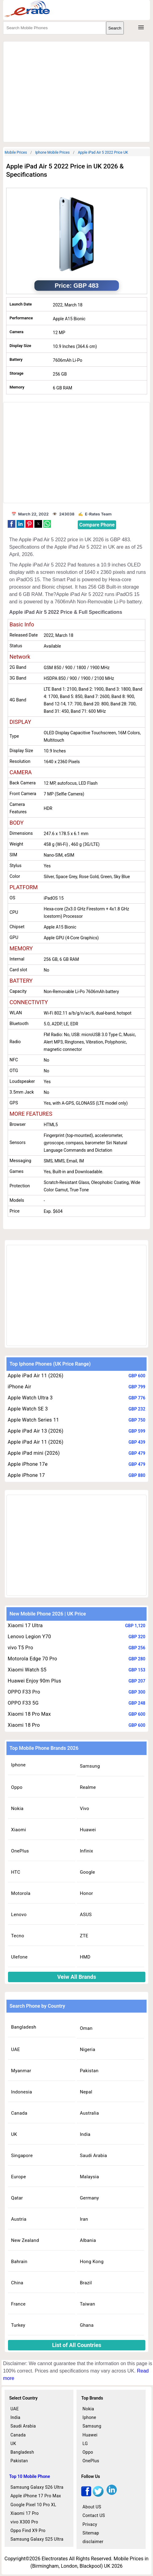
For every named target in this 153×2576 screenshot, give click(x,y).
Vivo (84, 1808)
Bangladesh (23, 2027)
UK (14, 2134)
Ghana (87, 2325)
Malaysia (89, 2177)
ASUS (86, 1914)
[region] (75, 90)
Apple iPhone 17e (28, 1464)
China (17, 2283)
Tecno (17, 1936)
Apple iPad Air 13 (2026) (35, 1431)
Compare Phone (97, 525)
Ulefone (19, 1957)
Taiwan (87, 2304)
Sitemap (90, 2533)
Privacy (89, 2524)
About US (91, 2506)
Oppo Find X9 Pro (27, 2530)
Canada (19, 2113)
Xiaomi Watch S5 (27, 1670)
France (18, 2304)
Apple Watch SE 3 (28, 1409)
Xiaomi (18, 1829)
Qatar (17, 2198)
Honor (86, 1893)
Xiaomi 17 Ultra (25, 1625)
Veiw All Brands (76, 1977)
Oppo (16, 1787)
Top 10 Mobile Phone (29, 2476)
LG (85, 2443)
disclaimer (92, 2541)
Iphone (18, 1765)
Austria (18, 2219)
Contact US (93, 2515)
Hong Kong (92, 2261)
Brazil (86, 2283)
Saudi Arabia (93, 2155)
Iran (84, 2219)
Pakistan (89, 2070)
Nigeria (87, 2049)
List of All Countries (76, 2345)
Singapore (22, 2155)
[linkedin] (112, 2495)
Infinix (86, 1851)
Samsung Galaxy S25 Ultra (37, 2539)
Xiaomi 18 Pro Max (29, 1714)
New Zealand (25, 2240)
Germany (89, 2198)
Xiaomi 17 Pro (24, 2513)
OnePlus (20, 1851)
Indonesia (21, 2092)
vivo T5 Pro (20, 1648)
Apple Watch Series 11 (33, 1420)
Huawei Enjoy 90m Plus (34, 1681)
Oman (86, 2028)
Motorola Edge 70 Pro (32, 1659)
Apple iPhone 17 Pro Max (35, 2495)
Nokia (17, 1808)
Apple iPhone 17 (26, 1475)
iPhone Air (19, 1387)
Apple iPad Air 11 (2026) (35, 1376)
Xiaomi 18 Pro (24, 1725)
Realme (88, 1787)
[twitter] (98, 2495)
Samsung (90, 1766)
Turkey (18, 2325)
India (85, 2134)
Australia (89, 2113)
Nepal (86, 2092)
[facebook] (86, 2495)
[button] (11, 524)
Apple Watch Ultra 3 (30, 1398)
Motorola (20, 1893)
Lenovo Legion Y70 (29, 1636)
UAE (15, 2049)
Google (87, 1872)
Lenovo (19, 1914)
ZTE (84, 1936)
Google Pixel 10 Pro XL (33, 2504)
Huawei (88, 1829)
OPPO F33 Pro (24, 1692)
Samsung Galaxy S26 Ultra (37, 2487)
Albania (88, 2240)
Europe (18, 2177)
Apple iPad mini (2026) (34, 1453)
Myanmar (21, 2070)
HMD (85, 1957)
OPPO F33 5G (23, 1703)
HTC (15, 1872)
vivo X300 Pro (24, 2521)
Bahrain (19, 2261)
